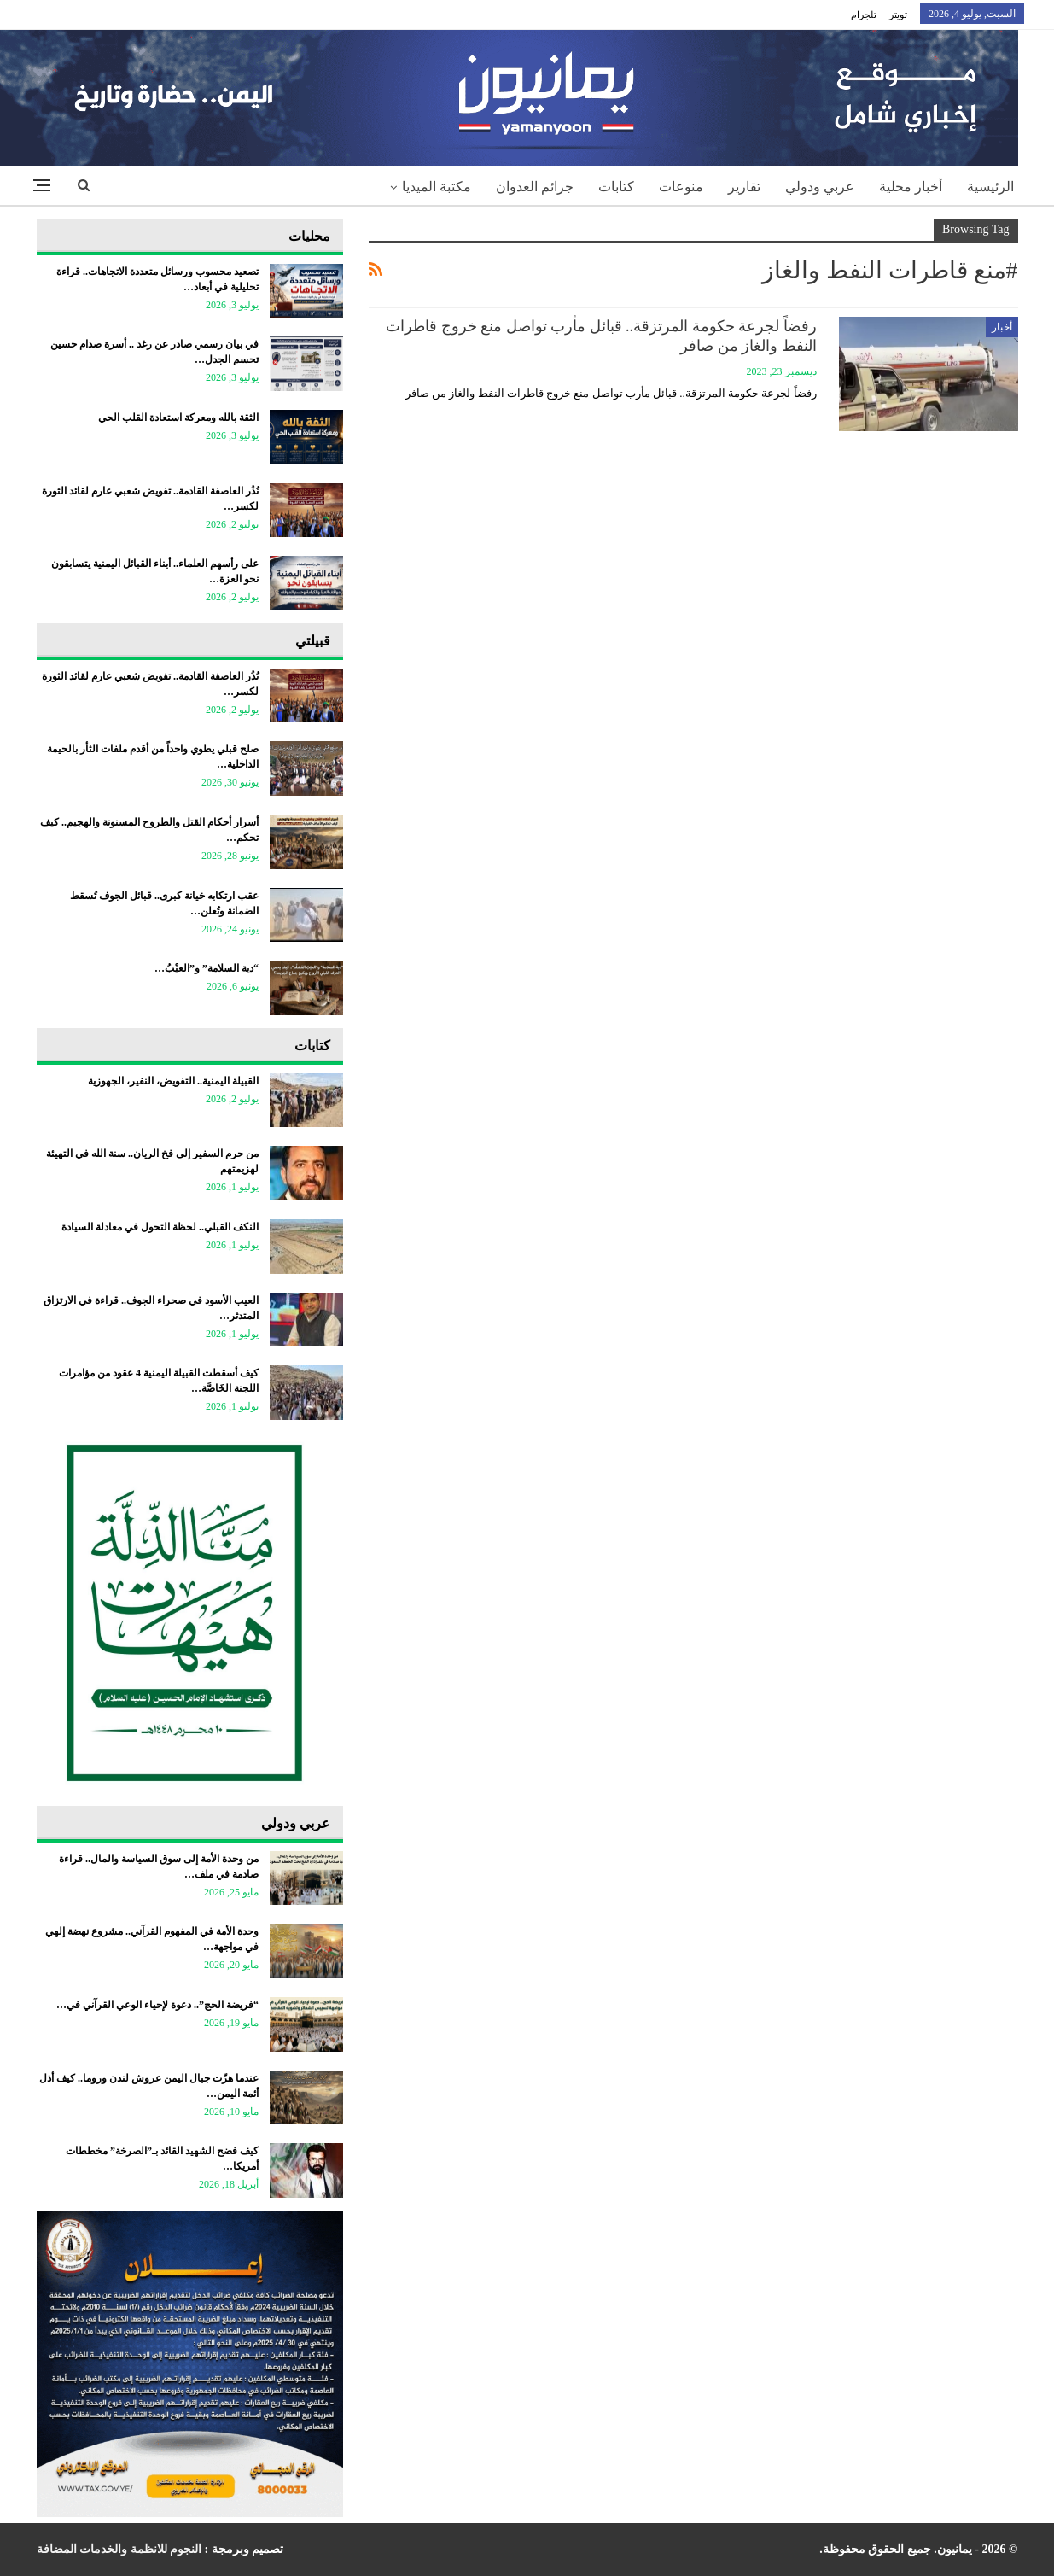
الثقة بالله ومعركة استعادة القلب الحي (178, 417)
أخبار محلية (910, 186)
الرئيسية (990, 186)
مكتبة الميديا (436, 186)
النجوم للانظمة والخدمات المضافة (119, 2549)
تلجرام (863, 14)
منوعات (681, 186)
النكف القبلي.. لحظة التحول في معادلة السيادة (160, 1227)
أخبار (1002, 327)
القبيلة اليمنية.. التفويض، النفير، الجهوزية (173, 1081)
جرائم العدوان (535, 186)
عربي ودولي (819, 186)
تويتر (898, 14)
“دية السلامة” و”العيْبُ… (206, 968)
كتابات (616, 186)
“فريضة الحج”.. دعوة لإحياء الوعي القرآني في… (157, 2005)
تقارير (744, 186)
